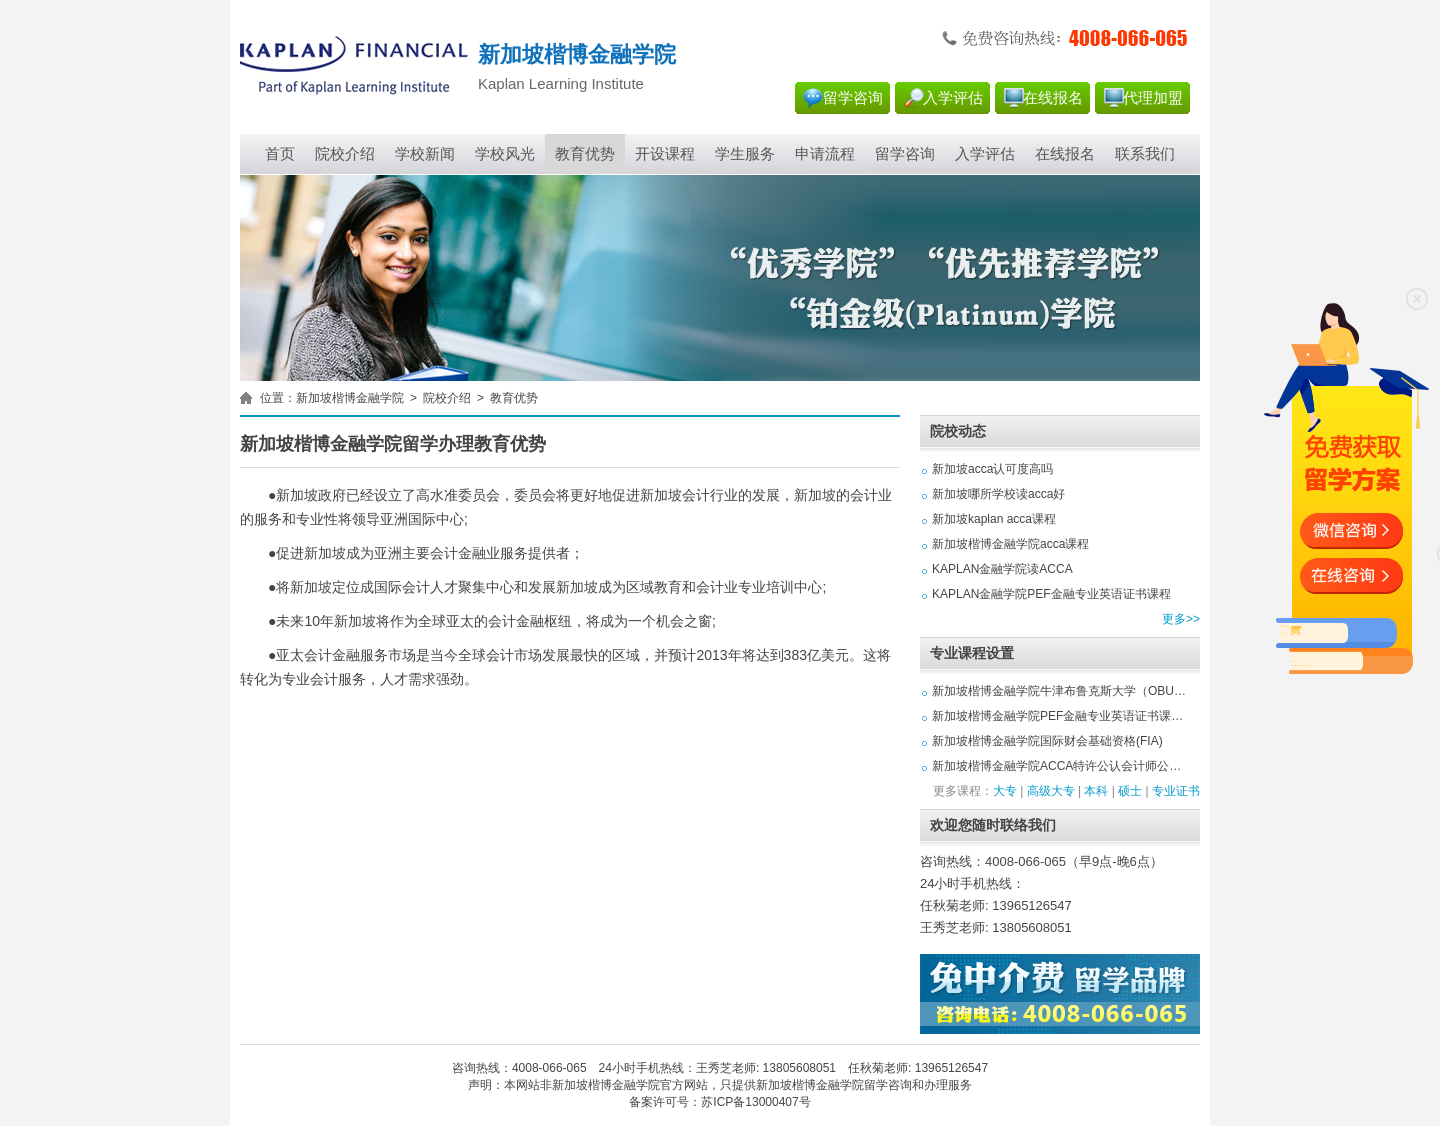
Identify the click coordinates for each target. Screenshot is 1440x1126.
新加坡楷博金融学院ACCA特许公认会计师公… (1056, 766)
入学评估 (953, 98)
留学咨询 (853, 98)
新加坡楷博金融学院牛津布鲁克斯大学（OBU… (1059, 691)
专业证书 (1176, 791)
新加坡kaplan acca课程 (994, 519)
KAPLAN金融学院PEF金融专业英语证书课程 (1051, 594)
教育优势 (585, 154)
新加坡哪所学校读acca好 (998, 494)
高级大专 (1051, 791)
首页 (280, 154)
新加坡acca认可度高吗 (992, 469)
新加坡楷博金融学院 (350, 398)
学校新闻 (425, 154)
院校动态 (958, 431)
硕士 (1130, 791)
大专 (1005, 791)
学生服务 (745, 154)
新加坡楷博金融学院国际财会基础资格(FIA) (1047, 741)
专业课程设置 (972, 653)
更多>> (1181, 619)
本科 (1096, 791)
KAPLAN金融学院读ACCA (1002, 569)
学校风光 (505, 154)
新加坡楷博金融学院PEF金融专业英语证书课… (1057, 716)
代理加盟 (1153, 98)
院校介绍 (345, 154)
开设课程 (665, 154)
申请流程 (825, 154)
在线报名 (1053, 98)
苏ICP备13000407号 (755, 1102)
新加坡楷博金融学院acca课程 (1010, 544)
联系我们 (1145, 154)
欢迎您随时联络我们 (993, 825)
